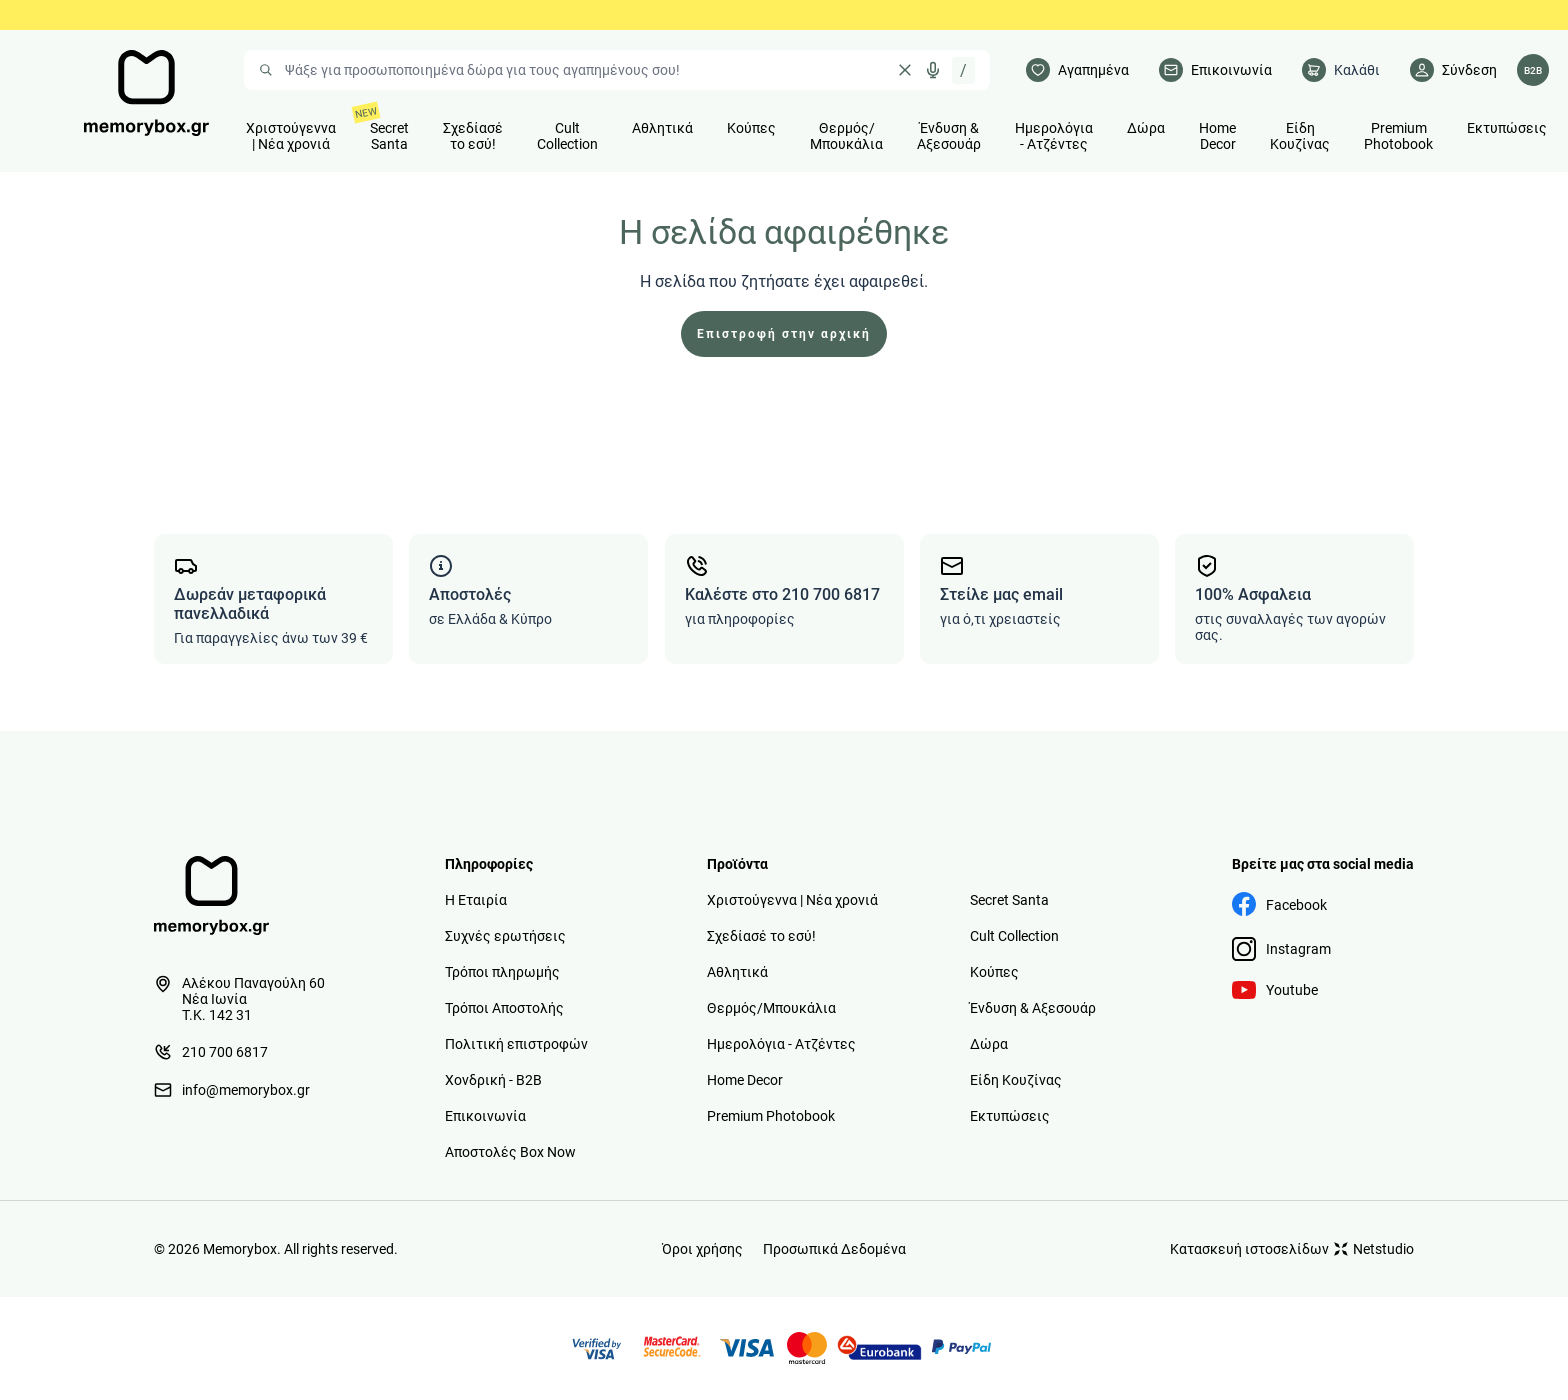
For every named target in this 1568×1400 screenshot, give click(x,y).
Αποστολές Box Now (510, 1152)
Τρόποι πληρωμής (502, 972)
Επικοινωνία (485, 1116)
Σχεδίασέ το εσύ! (761, 936)
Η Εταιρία (476, 900)
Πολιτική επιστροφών (516, 1044)
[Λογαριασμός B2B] (1533, 70)
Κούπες (994, 972)
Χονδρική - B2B (493, 1080)
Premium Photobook (771, 1116)
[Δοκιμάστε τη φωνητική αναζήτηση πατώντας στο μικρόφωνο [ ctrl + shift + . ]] (933, 70)
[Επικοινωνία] (1215, 70)
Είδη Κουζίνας (1016, 1080)
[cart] (1341, 70)
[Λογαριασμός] (1453, 70)
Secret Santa (1009, 900)
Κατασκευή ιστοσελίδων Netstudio (1292, 1249)
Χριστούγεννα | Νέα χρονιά (792, 900)
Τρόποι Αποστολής (504, 1008)
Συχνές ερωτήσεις (505, 936)
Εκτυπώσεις (1010, 1116)
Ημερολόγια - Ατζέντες (781, 1044)
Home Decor (745, 1080)
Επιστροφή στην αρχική (784, 334)
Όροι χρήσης (702, 1249)
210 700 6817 (211, 1052)
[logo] (146, 93)
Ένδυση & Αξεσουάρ (1033, 1008)
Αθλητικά (737, 972)
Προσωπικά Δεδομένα (834, 1249)
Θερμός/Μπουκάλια (771, 1008)
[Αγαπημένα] (1077, 70)
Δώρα (989, 1044)
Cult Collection (1014, 936)
